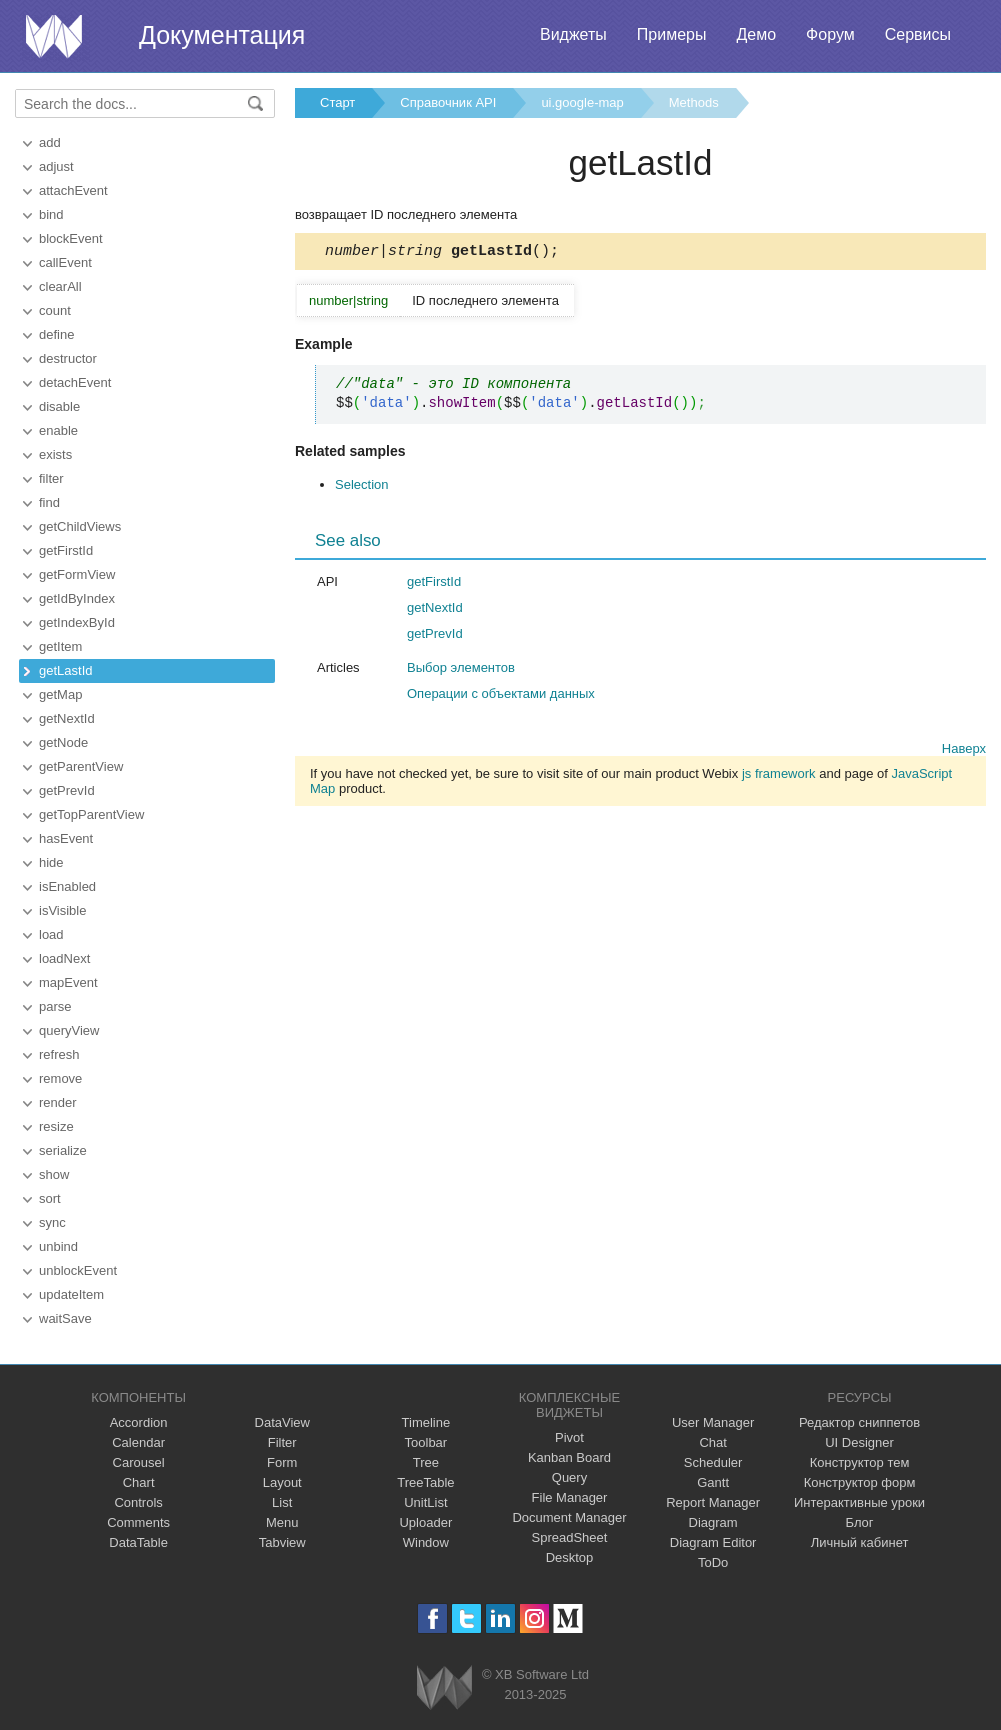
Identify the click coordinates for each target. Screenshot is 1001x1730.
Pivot (569, 1437)
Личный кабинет (860, 1542)
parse (55, 1006)
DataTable (138, 1542)
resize (56, 1126)
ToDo (713, 1562)
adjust (56, 166)
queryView (69, 1030)
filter (51, 478)
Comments (138, 1522)
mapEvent (68, 982)
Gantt (713, 1482)
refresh (59, 1054)
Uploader (425, 1522)
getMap (60, 694)
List (282, 1502)
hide (51, 862)
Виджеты (573, 34)
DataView (282, 1422)
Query (569, 1477)
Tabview (282, 1542)
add (50, 142)
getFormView (77, 574)
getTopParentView (91, 814)
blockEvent (71, 238)
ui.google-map (582, 102)
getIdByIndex (77, 598)
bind (51, 214)
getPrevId (67, 790)
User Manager (713, 1422)
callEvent (65, 262)
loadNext (64, 958)
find (49, 502)
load (51, 934)
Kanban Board (569, 1457)
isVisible (62, 910)
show (54, 1174)
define (56, 334)
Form (282, 1462)
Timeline (426, 1422)
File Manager (570, 1497)
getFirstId (66, 550)
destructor (68, 358)
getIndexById (77, 622)
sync (52, 1222)
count (55, 310)
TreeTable (425, 1482)
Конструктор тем (860, 1462)
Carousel (139, 1462)
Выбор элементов (461, 670)
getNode (63, 742)
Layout (282, 1482)
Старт (337, 102)
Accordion (139, 1422)
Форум (830, 34)
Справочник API (448, 102)
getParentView (81, 766)
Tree (426, 1462)
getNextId (67, 718)
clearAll (60, 286)
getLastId (66, 670)
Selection (361, 487)
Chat (712, 1442)
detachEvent (75, 382)
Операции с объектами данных (501, 696)
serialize (63, 1150)
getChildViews (80, 526)
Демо (756, 34)
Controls (138, 1502)
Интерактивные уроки (859, 1502)
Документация (222, 35)
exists (55, 454)
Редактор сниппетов (859, 1422)
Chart (139, 1482)
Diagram (713, 1522)
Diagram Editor (713, 1542)
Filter (282, 1442)
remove (60, 1078)
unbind (58, 1246)
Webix (444, 1687)
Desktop (570, 1557)
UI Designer (859, 1442)
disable (59, 406)
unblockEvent (78, 1270)
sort (50, 1198)
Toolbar (426, 1442)
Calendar (138, 1442)
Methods (694, 102)
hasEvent (66, 838)
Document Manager (569, 1517)
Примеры (672, 34)
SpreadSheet (570, 1537)
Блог (860, 1522)
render (58, 1102)
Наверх (964, 751)
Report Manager (713, 1502)
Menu (282, 1522)
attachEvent (73, 190)
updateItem (71, 1294)
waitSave (65, 1318)
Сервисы (918, 34)
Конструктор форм (860, 1482)
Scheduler (713, 1462)
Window (426, 1542)
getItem (60, 646)
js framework (779, 776)
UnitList (425, 1502)
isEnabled (67, 886)
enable (58, 430)
